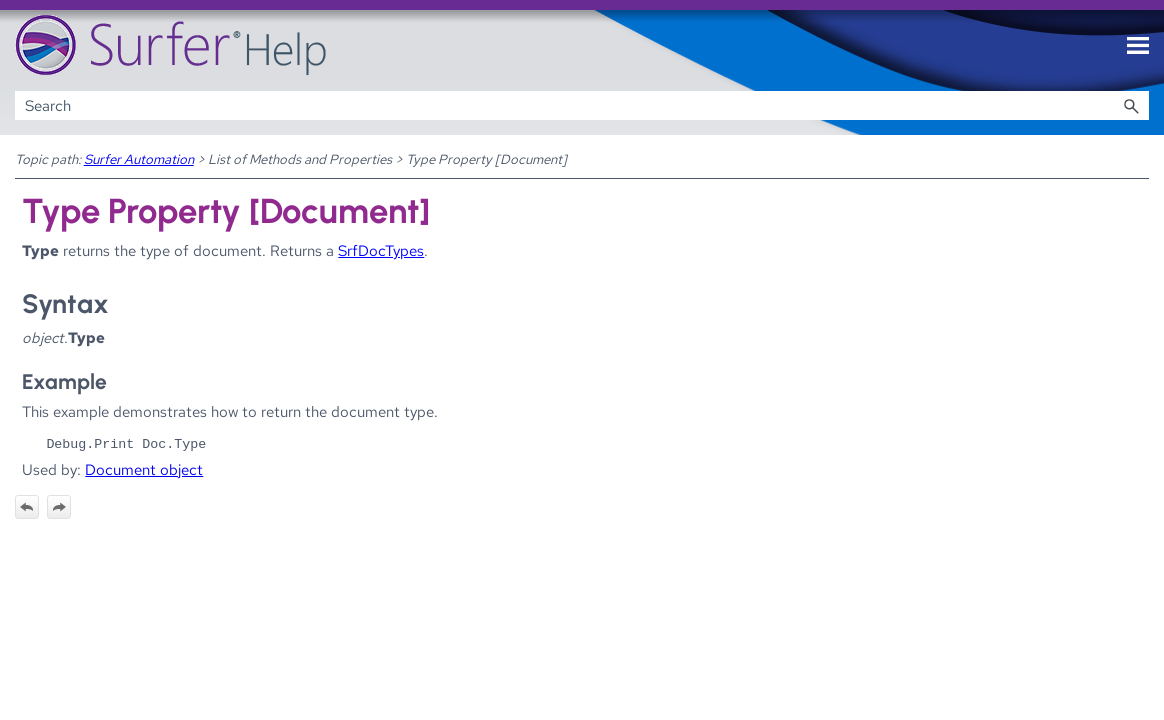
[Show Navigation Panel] (1138, 46)
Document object (144, 469)
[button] (1131, 105)
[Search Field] (582, 105)
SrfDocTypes (381, 250)
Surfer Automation (139, 159)
